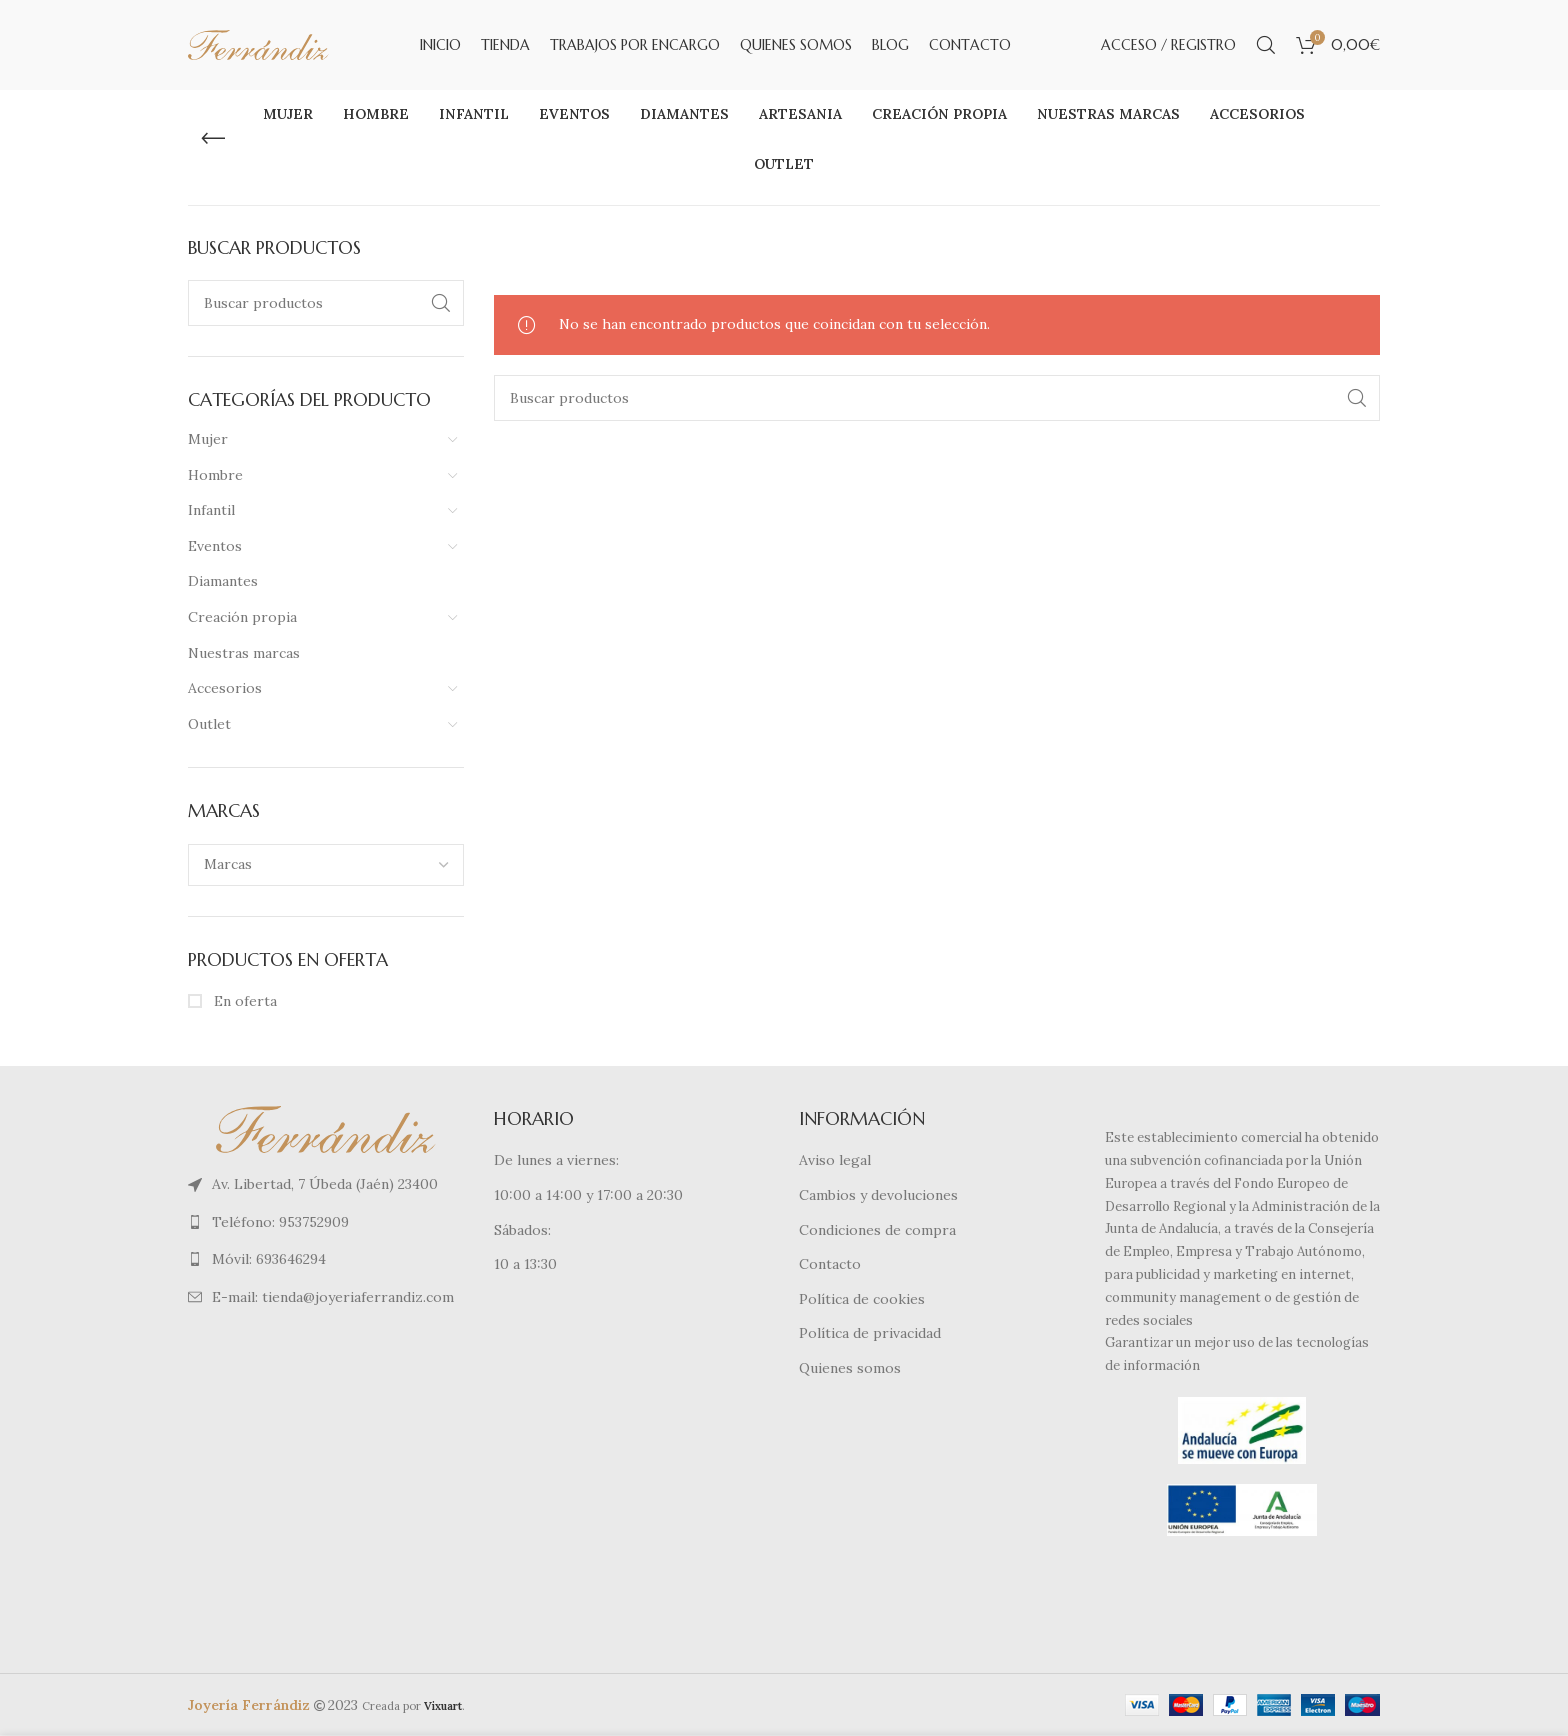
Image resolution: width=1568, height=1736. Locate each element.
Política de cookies (862, 1299)
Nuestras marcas (244, 653)
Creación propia (242, 617)
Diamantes (223, 581)
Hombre (215, 475)
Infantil (211, 510)
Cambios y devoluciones (878, 1195)
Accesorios (225, 688)
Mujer (208, 439)
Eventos (215, 546)
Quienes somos (850, 1368)
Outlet (209, 724)
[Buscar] (1266, 45)
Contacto (830, 1264)
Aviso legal (835, 1160)
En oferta (243, 1001)
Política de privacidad (870, 1333)
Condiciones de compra (877, 1230)
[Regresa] (213, 139)
